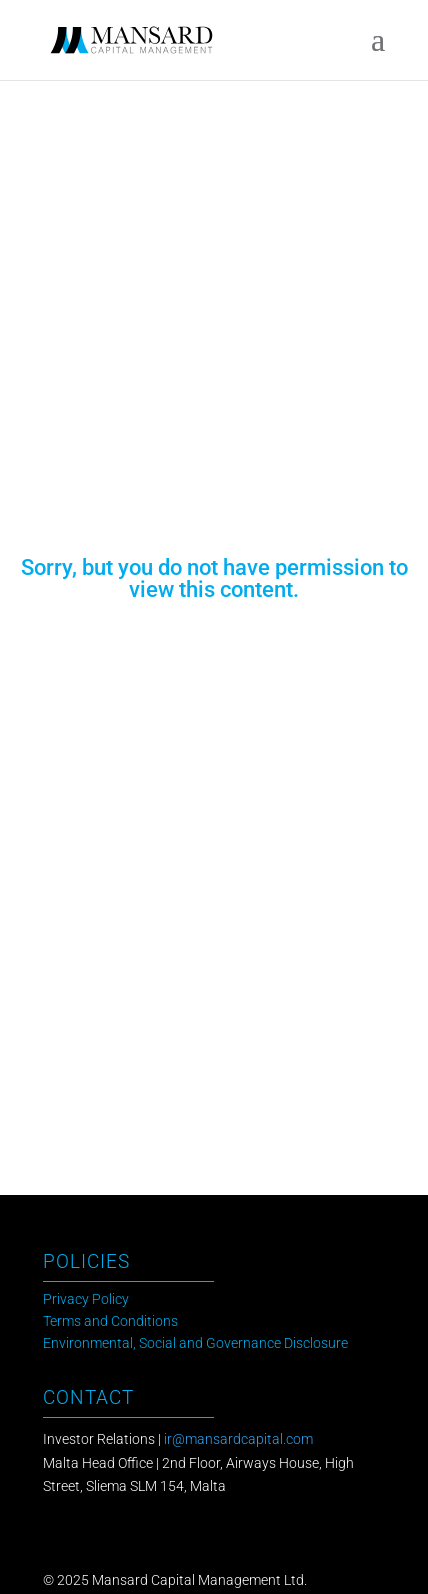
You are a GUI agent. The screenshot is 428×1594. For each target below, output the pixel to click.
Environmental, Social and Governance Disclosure (195, 1343)
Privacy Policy (86, 1299)
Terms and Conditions (110, 1321)
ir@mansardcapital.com (238, 1439)
